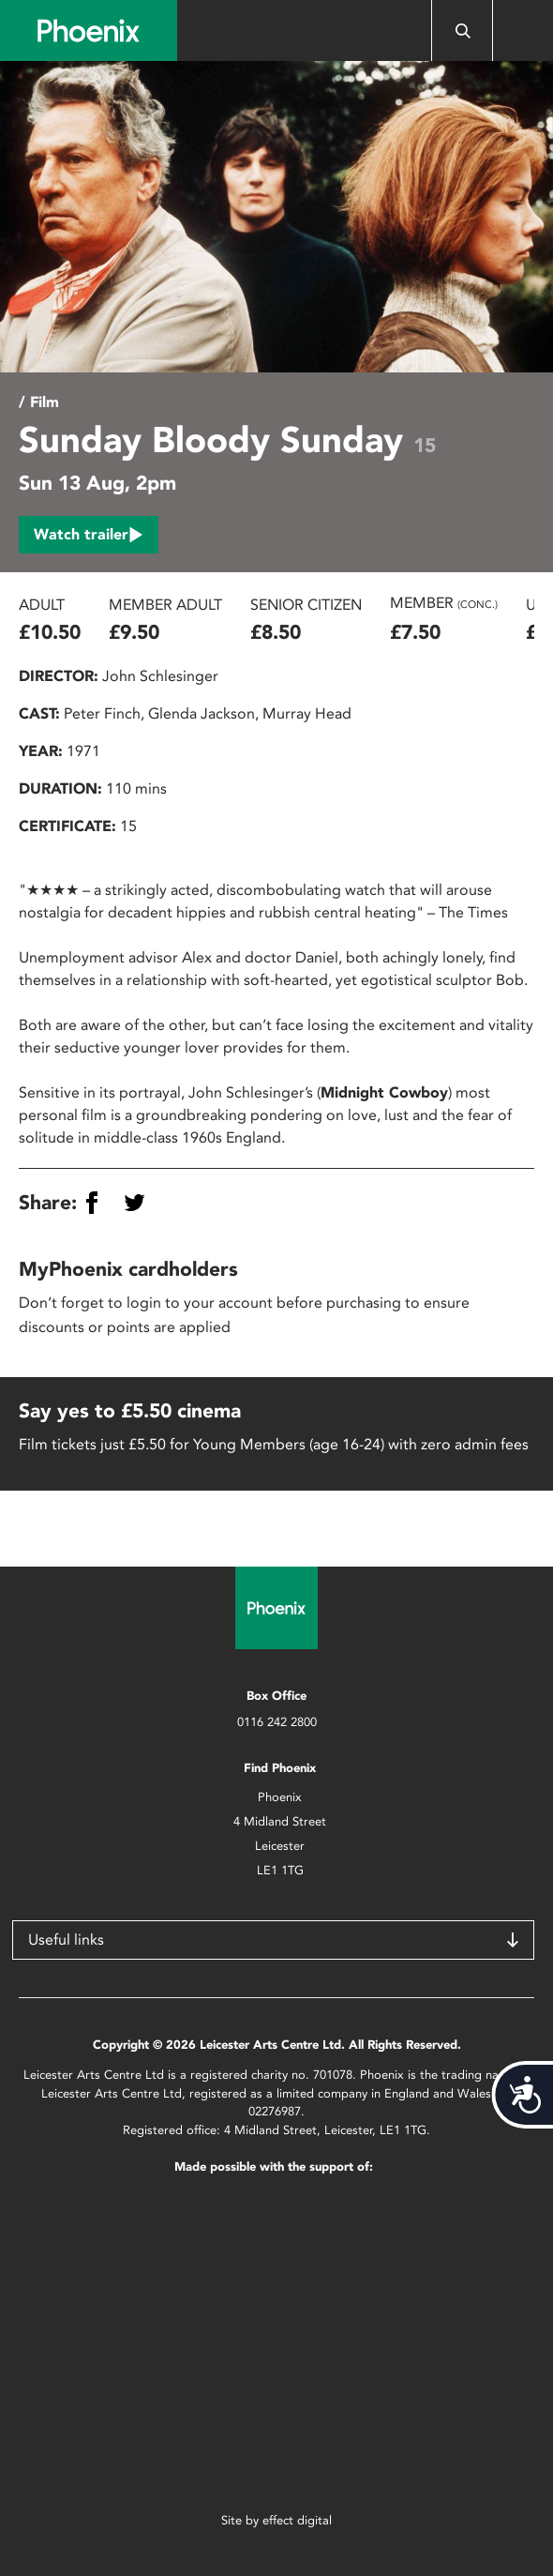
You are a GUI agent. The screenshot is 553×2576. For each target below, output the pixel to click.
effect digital (297, 2520)
